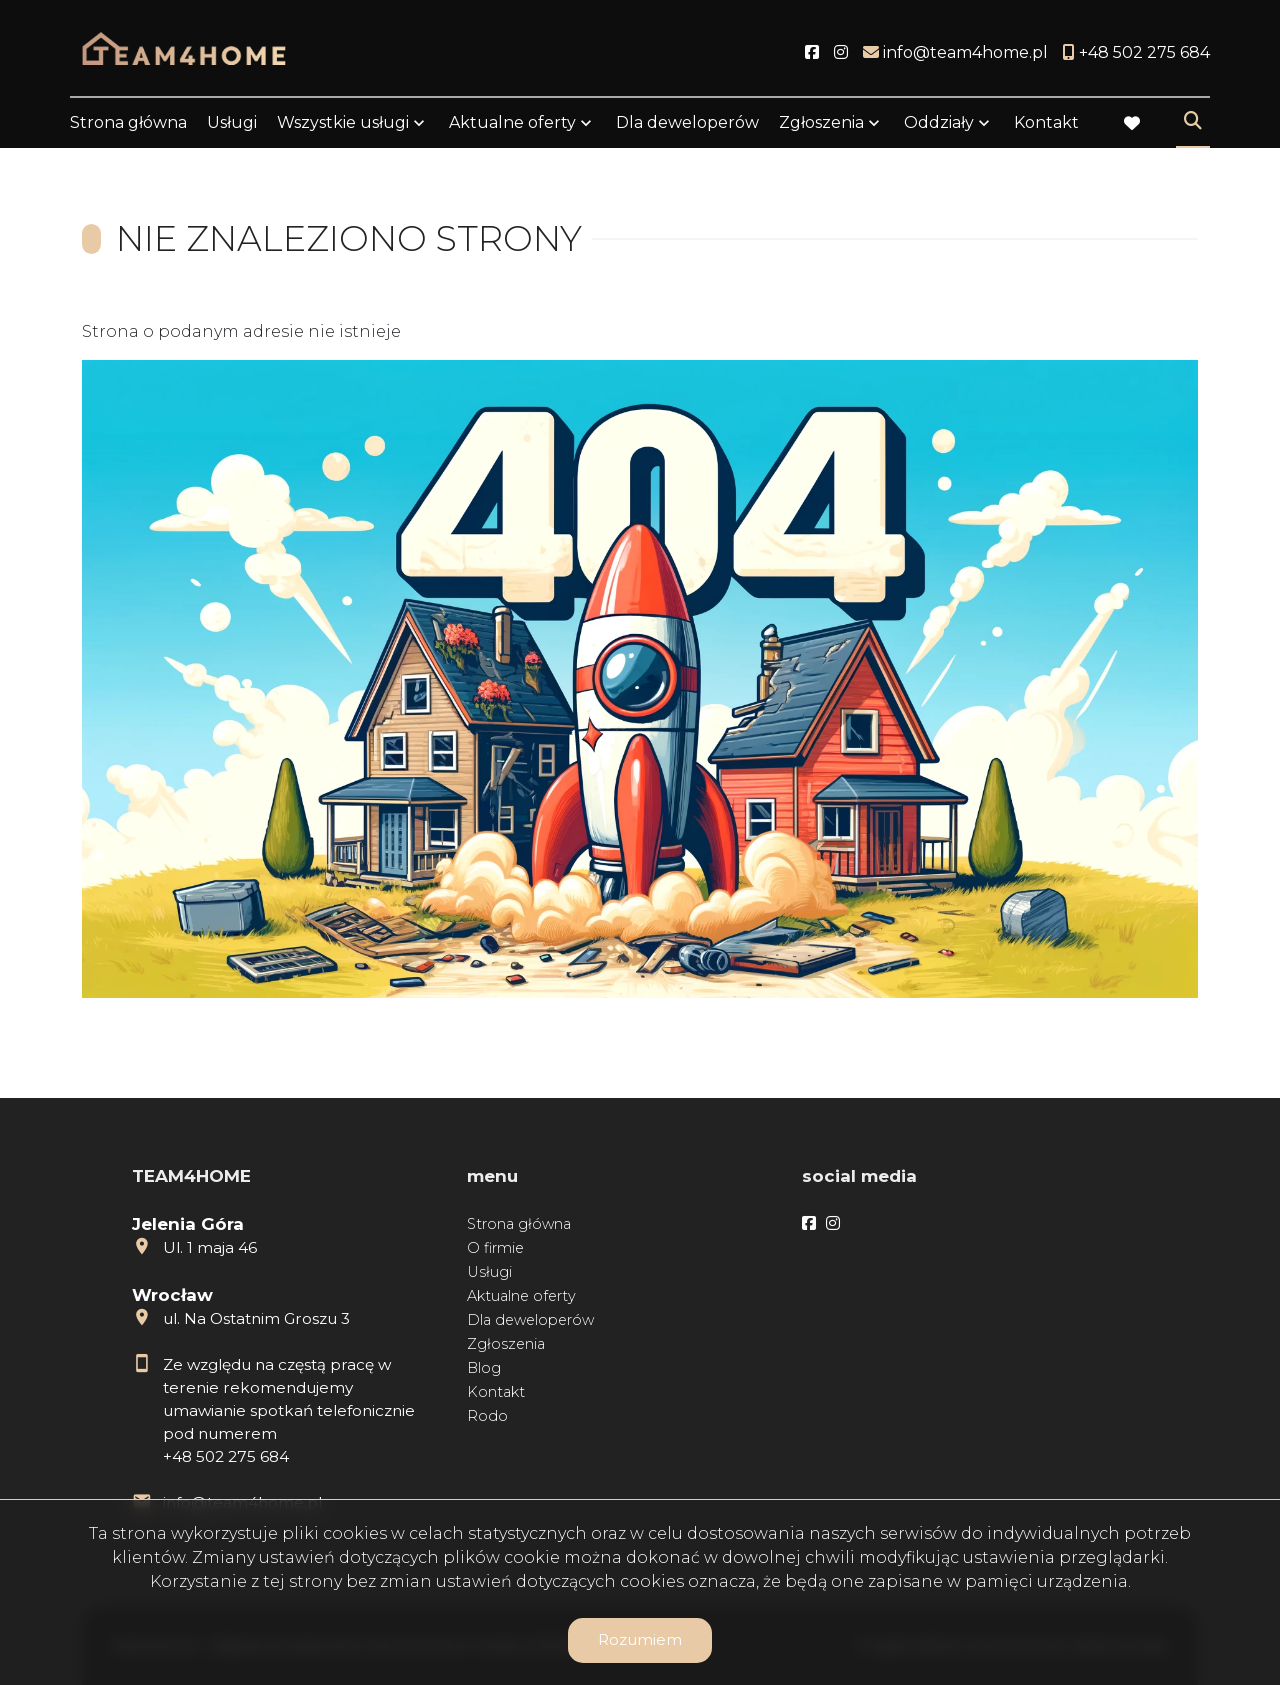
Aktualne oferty (512, 122)
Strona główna (128, 122)
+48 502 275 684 (226, 1456)
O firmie (495, 1248)
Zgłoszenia (821, 122)
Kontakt (1046, 122)
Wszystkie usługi (343, 122)
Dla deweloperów (687, 122)
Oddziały (939, 122)
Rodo (487, 1416)
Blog (484, 1368)
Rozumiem (640, 1639)
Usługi (232, 122)
